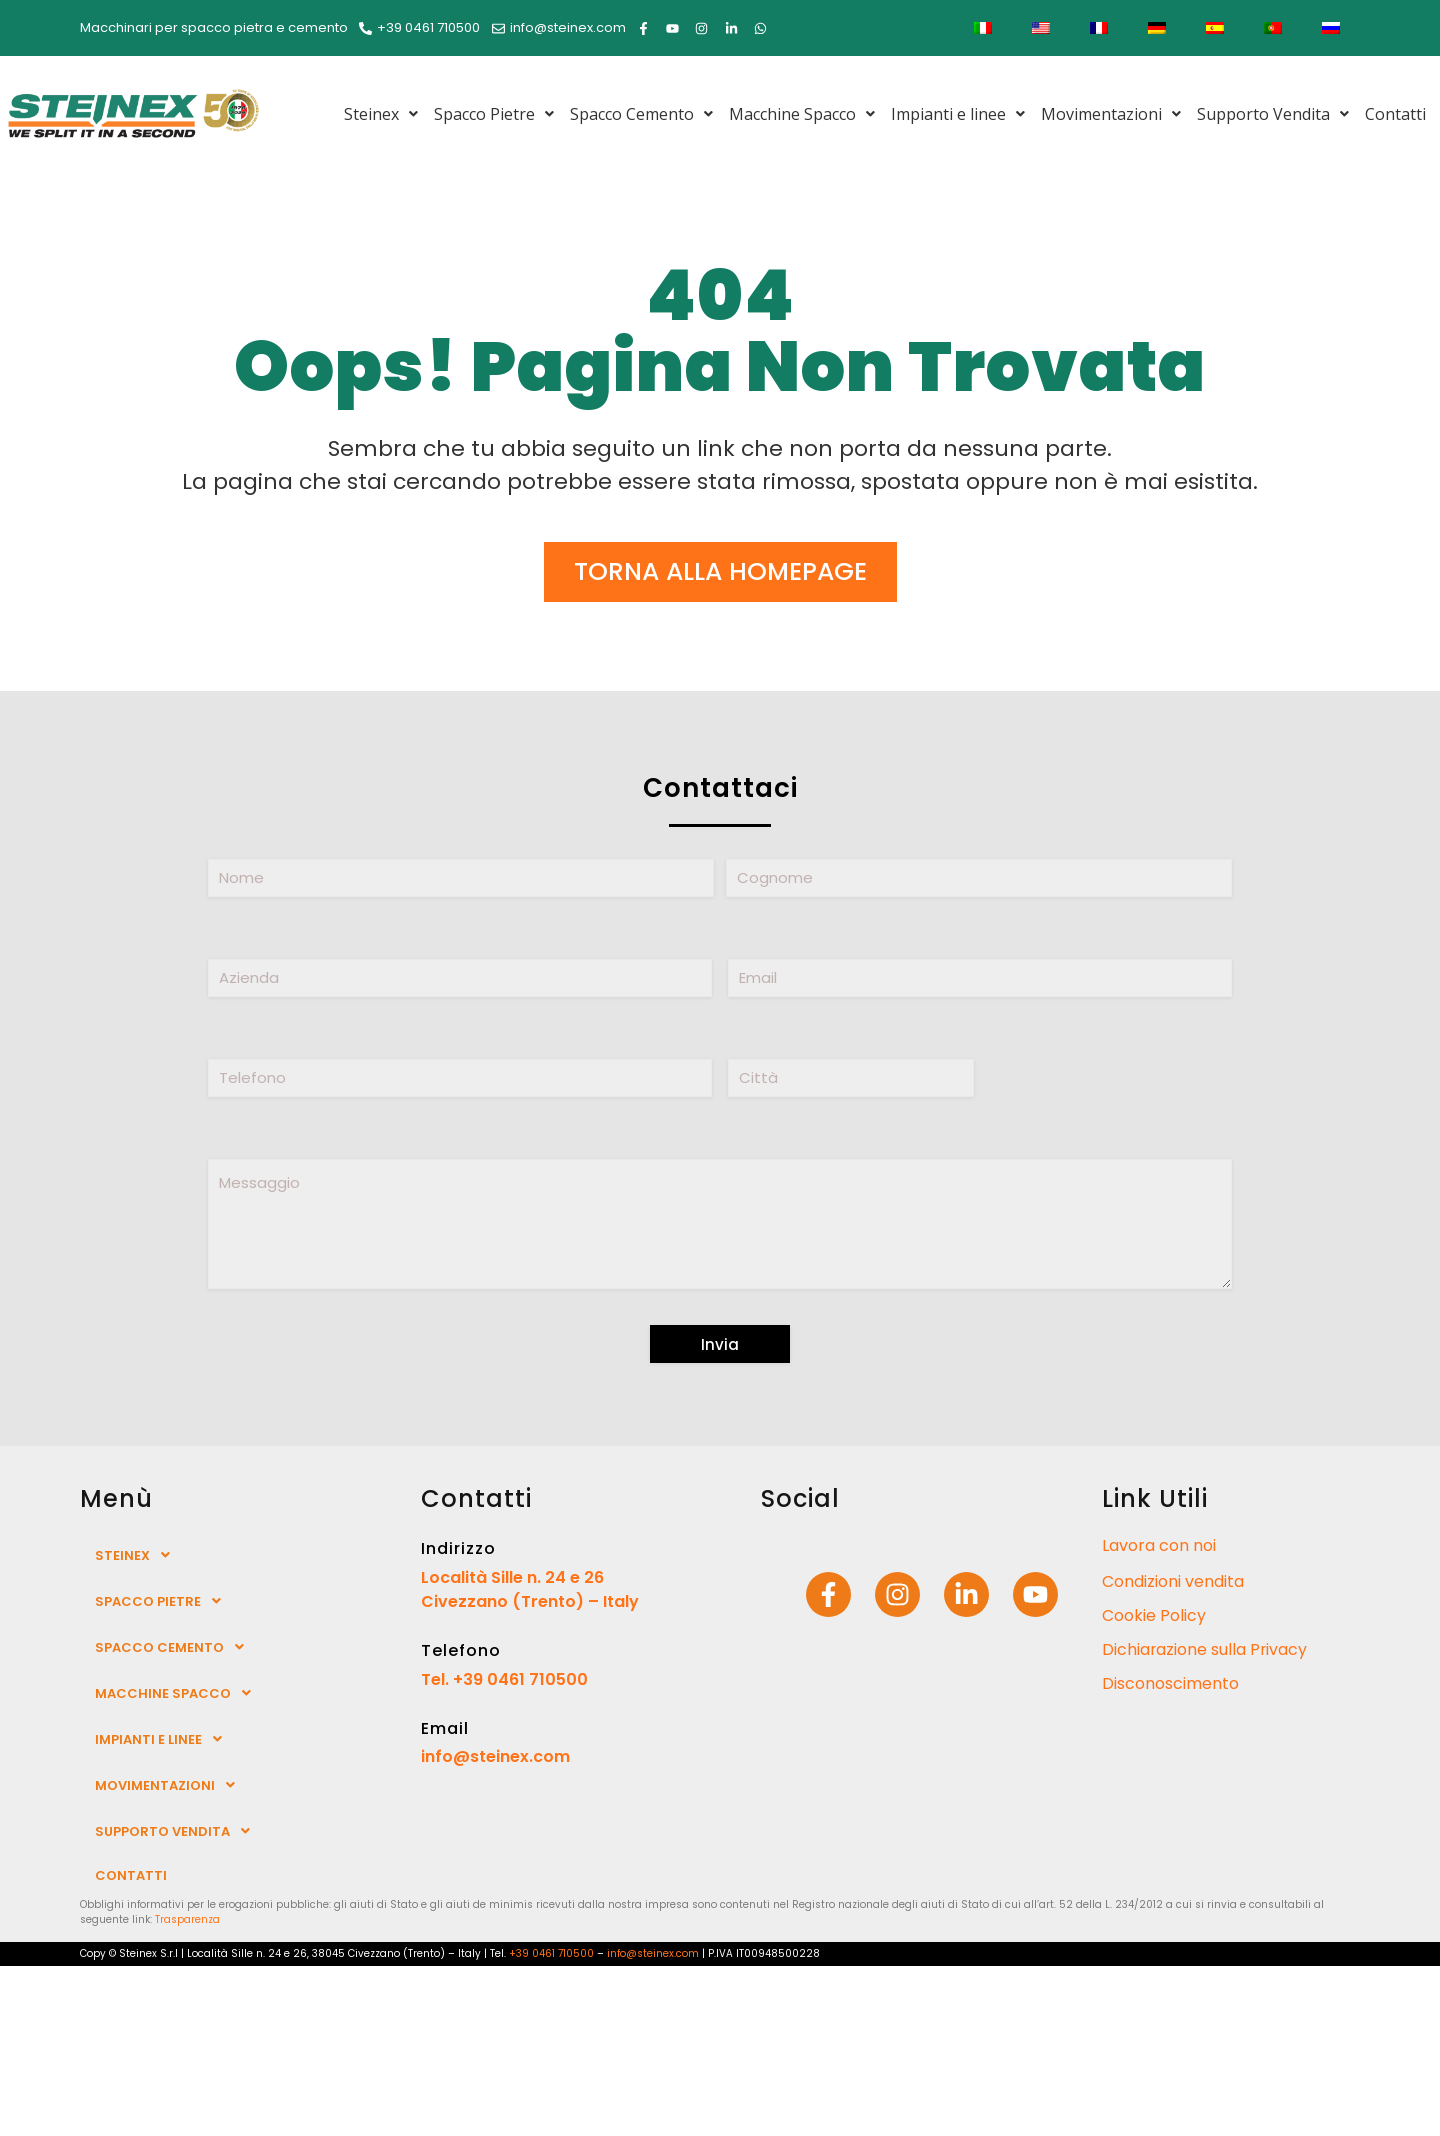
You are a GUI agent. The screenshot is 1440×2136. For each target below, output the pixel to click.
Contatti (1395, 114)
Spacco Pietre (494, 114)
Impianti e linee (958, 114)
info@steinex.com (495, 1756)
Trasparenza (187, 1919)
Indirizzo (458, 1548)
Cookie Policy (1154, 1615)
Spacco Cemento (641, 114)
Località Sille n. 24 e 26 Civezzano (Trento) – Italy (530, 1589)
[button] (381, 114)
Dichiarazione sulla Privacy (1205, 1649)
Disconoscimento (1170, 1683)
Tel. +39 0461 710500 (504, 1679)
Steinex (381, 114)
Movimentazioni (1111, 114)
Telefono (461, 1650)
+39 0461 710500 (551, 1953)
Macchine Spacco (802, 114)
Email (445, 1728)
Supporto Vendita (1273, 114)
